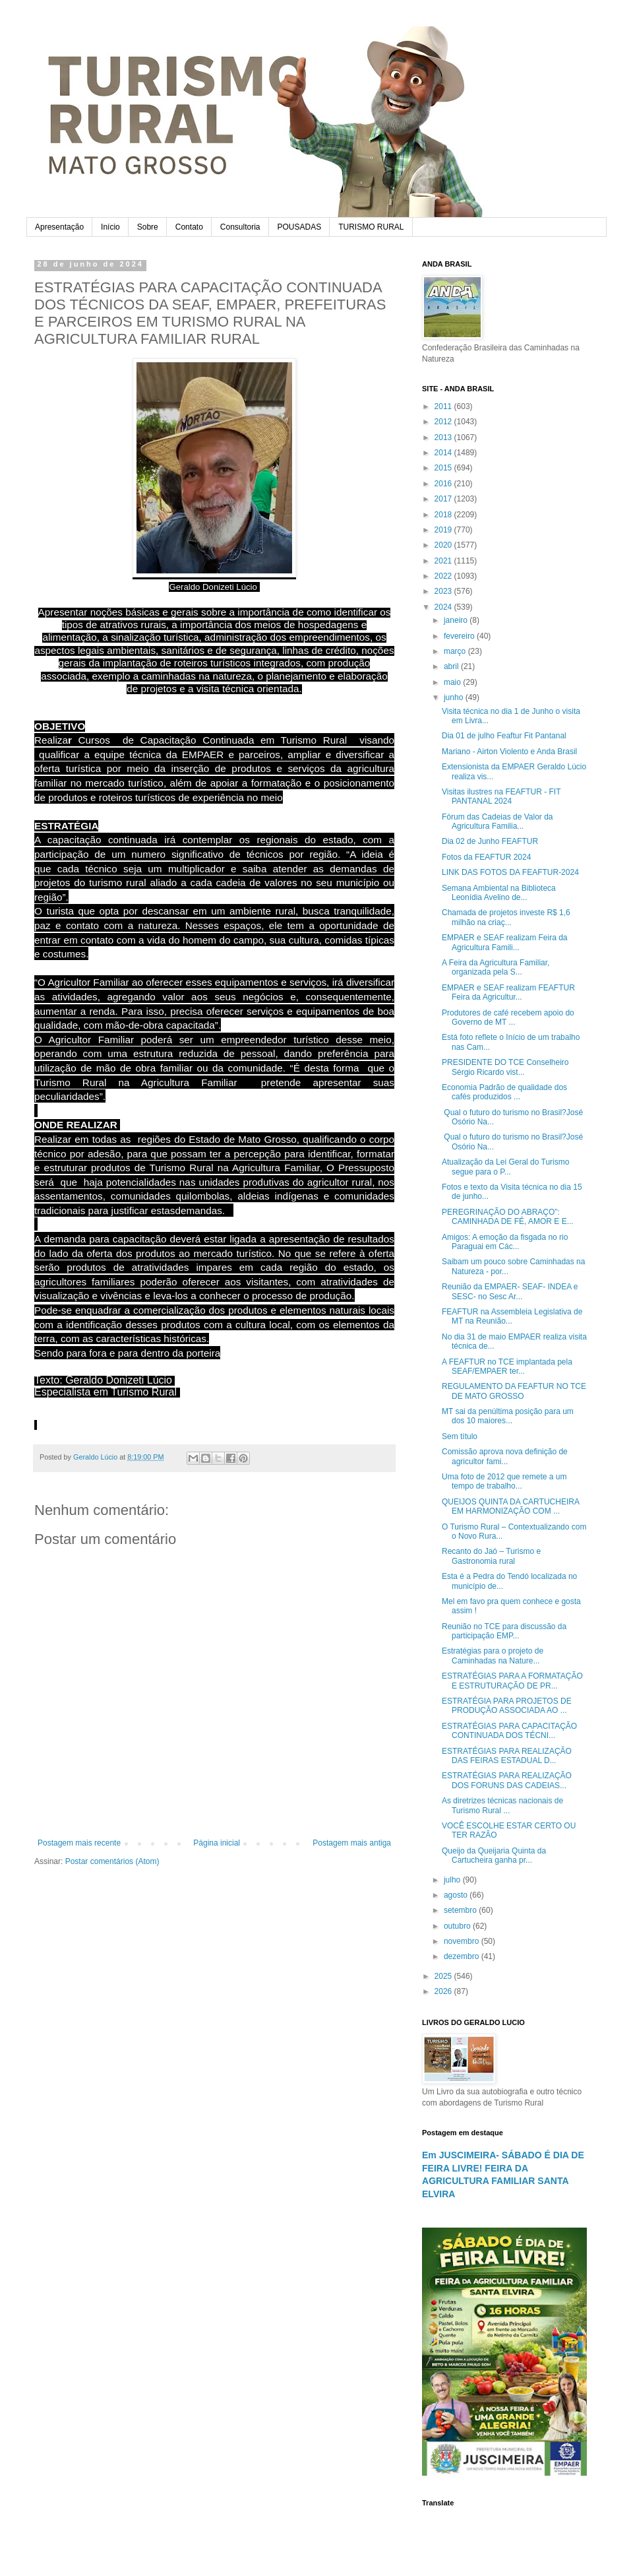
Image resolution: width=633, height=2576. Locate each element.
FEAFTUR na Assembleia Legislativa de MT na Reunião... (512, 1316)
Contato (189, 227)
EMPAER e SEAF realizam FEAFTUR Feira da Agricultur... (508, 992)
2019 (444, 529)
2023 (444, 591)
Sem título (459, 1436)
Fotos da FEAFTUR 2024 (486, 857)
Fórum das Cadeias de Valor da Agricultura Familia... (497, 821)
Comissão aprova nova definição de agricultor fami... (505, 1456)
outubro (458, 1926)
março (456, 651)
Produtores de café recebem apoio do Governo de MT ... (508, 1017)
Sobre (147, 227)
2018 (444, 514)
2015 (444, 467)
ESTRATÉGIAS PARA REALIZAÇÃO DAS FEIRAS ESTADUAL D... (507, 1756)
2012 (444, 421)
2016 (444, 483)
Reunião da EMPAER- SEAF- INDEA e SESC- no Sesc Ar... (510, 1291)
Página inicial (216, 1843)
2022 (444, 576)
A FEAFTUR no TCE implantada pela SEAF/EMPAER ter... (507, 1366)
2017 (444, 498)
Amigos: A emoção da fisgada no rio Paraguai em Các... (505, 1242)
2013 (444, 437)
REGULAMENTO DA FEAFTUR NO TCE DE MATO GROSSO (514, 1391)
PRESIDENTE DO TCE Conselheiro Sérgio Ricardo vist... (505, 1067)
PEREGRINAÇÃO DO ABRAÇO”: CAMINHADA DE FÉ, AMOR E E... (508, 1217)
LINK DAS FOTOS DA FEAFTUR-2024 (510, 872)
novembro (462, 1941)
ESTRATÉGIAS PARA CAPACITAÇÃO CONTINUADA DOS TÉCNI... (509, 1731)
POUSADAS (300, 227)
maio (453, 682)
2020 (444, 545)
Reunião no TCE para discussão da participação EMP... (504, 1631)
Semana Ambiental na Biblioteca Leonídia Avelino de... (499, 893)
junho (455, 697)
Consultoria (240, 227)
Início (110, 227)
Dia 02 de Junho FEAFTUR (490, 841)
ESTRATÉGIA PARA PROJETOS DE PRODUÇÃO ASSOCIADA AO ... (507, 1705)
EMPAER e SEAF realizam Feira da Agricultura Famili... (505, 942)
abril (452, 666)
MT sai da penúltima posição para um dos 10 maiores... (508, 1416)
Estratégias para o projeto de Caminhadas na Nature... (492, 1655)
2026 (444, 1991)
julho (453, 1879)
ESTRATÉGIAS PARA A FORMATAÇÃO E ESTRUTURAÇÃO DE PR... (512, 1680)
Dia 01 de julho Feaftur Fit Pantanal (504, 735)
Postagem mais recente (79, 1843)
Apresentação (59, 227)
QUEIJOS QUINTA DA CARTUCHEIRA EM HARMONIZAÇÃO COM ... (510, 1506)
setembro (461, 1910)
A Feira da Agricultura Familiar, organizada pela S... (495, 967)
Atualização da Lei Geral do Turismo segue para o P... (505, 1166)
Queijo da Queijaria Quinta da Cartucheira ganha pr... (494, 1855)
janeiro (456, 620)
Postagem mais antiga (352, 1843)
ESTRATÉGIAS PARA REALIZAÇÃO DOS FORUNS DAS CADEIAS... (507, 1780)
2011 (444, 406)
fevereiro (460, 636)
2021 (444, 560)
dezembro (462, 1956)
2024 (444, 607)
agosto (456, 1895)
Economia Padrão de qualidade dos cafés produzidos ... (504, 1092)
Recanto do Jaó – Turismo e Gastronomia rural (491, 1556)
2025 (444, 1976)
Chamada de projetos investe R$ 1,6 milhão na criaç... (506, 917)
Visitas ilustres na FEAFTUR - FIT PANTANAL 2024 (501, 796)
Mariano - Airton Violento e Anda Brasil (509, 751)
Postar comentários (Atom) (112, 1861)
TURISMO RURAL (371, 227)
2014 (444, 452)
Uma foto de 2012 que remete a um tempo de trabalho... (504, 1481)
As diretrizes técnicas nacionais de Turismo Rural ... (502, 1805)
